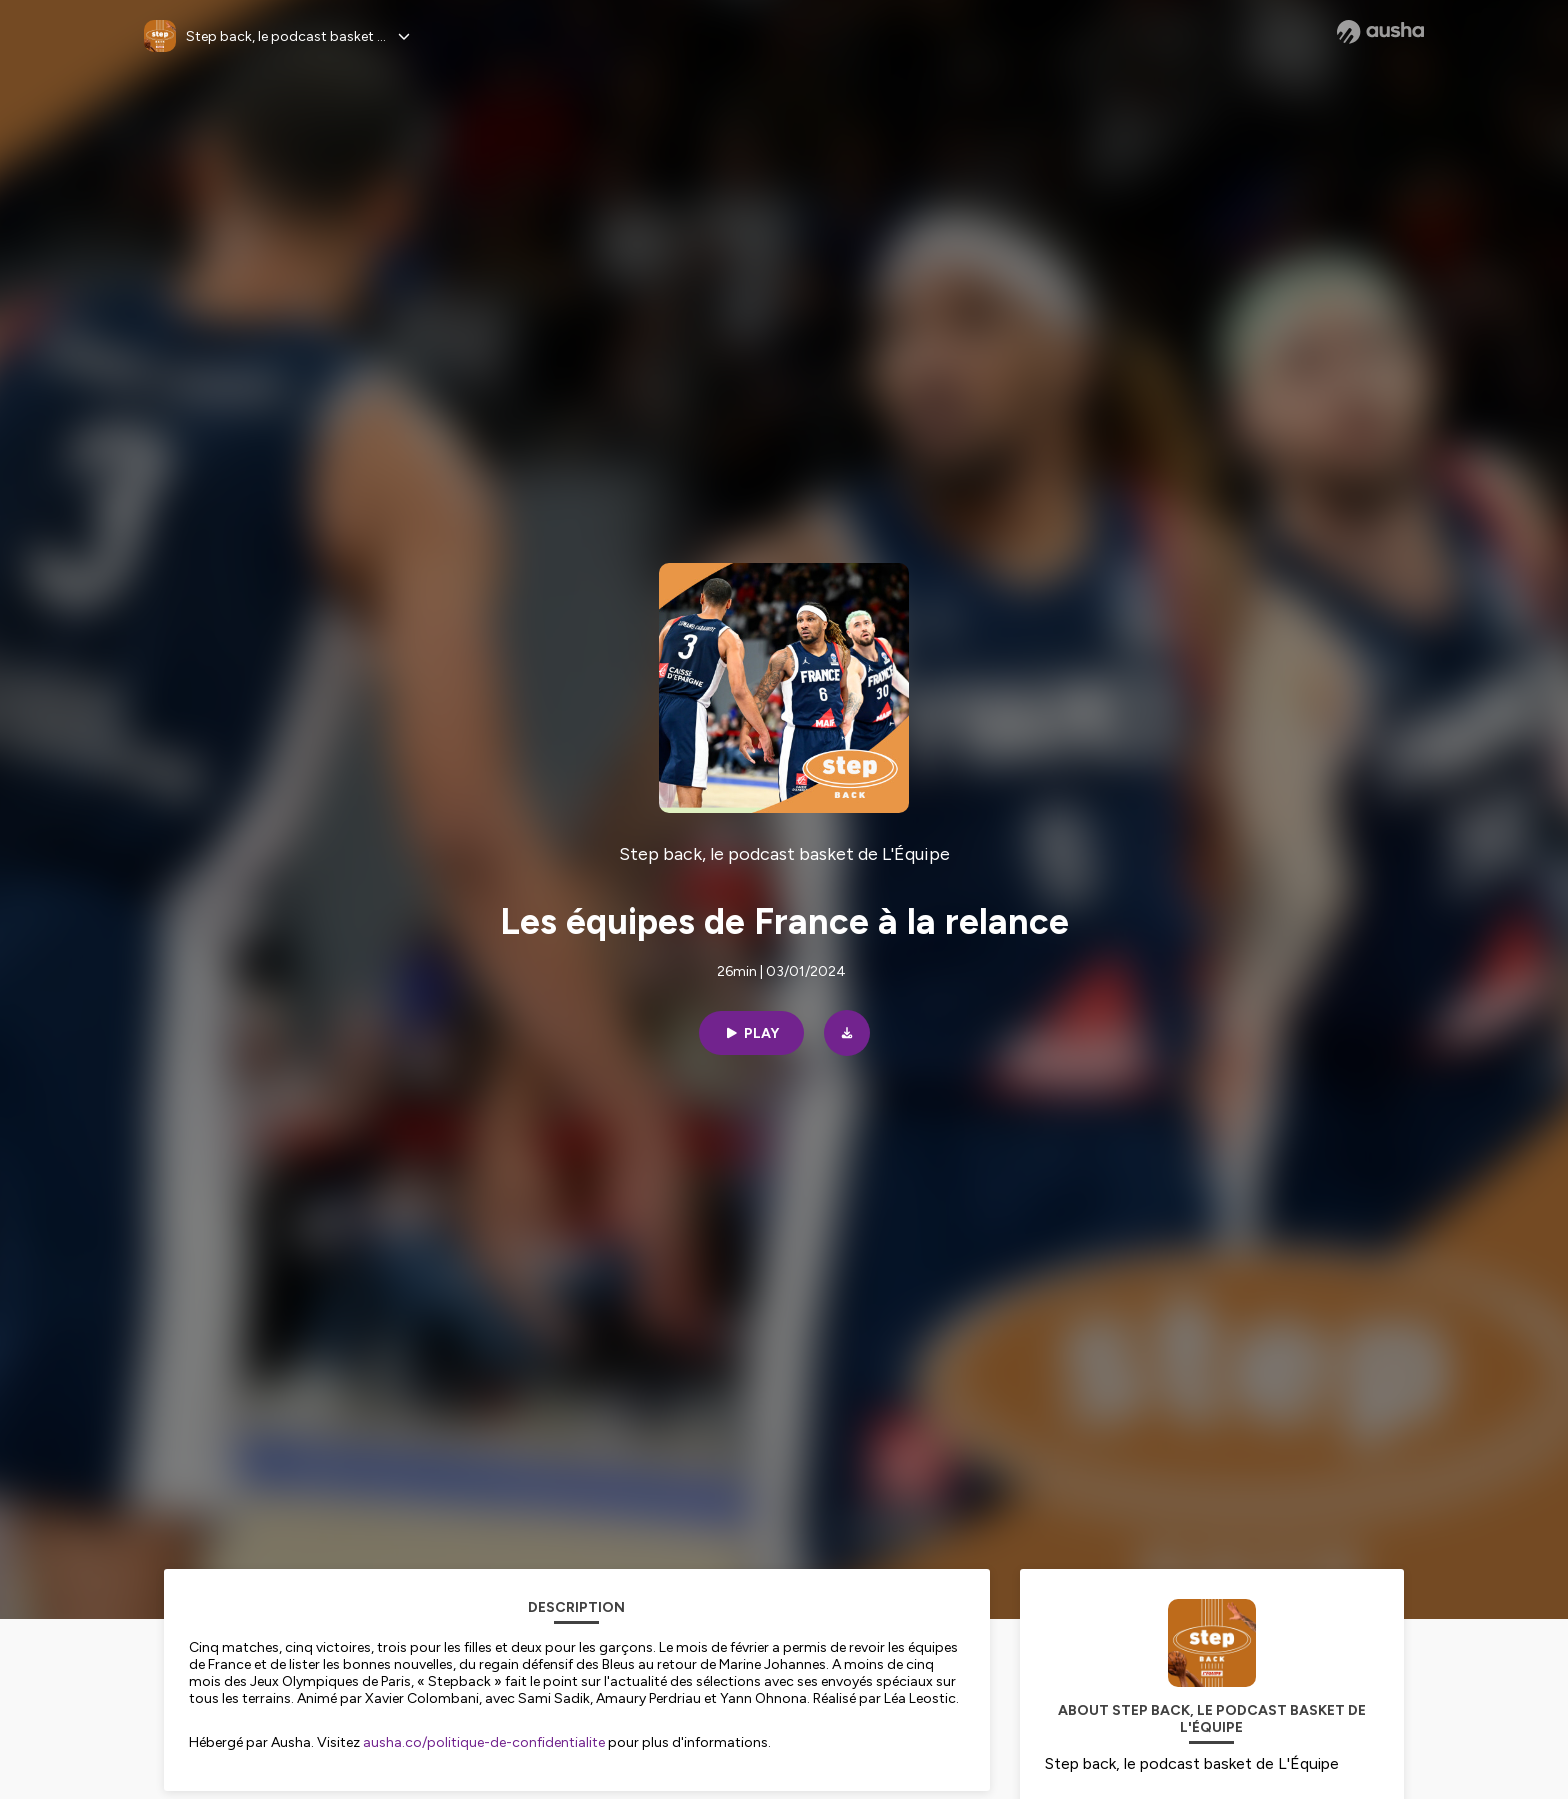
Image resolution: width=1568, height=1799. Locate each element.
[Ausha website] (1380, 32)
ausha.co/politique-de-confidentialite (484, 1742)
